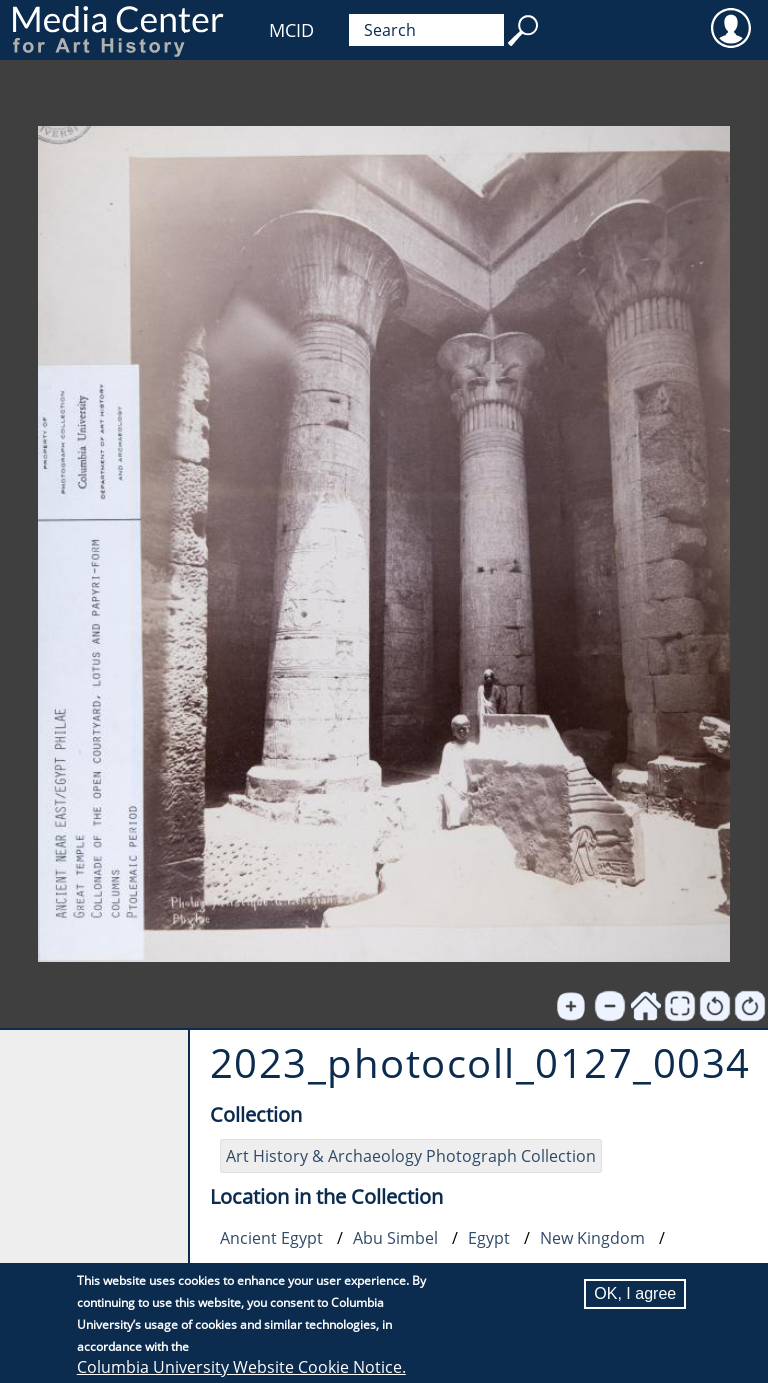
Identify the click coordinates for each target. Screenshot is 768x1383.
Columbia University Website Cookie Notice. (241, 1367)
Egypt (489, 1238)
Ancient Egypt (271, 1238)
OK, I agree (635, 1293)
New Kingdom (592, 1238)
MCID (291, 30)
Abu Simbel (395, 1238)
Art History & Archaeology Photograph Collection (411, 1156)
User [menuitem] (730, 27)
